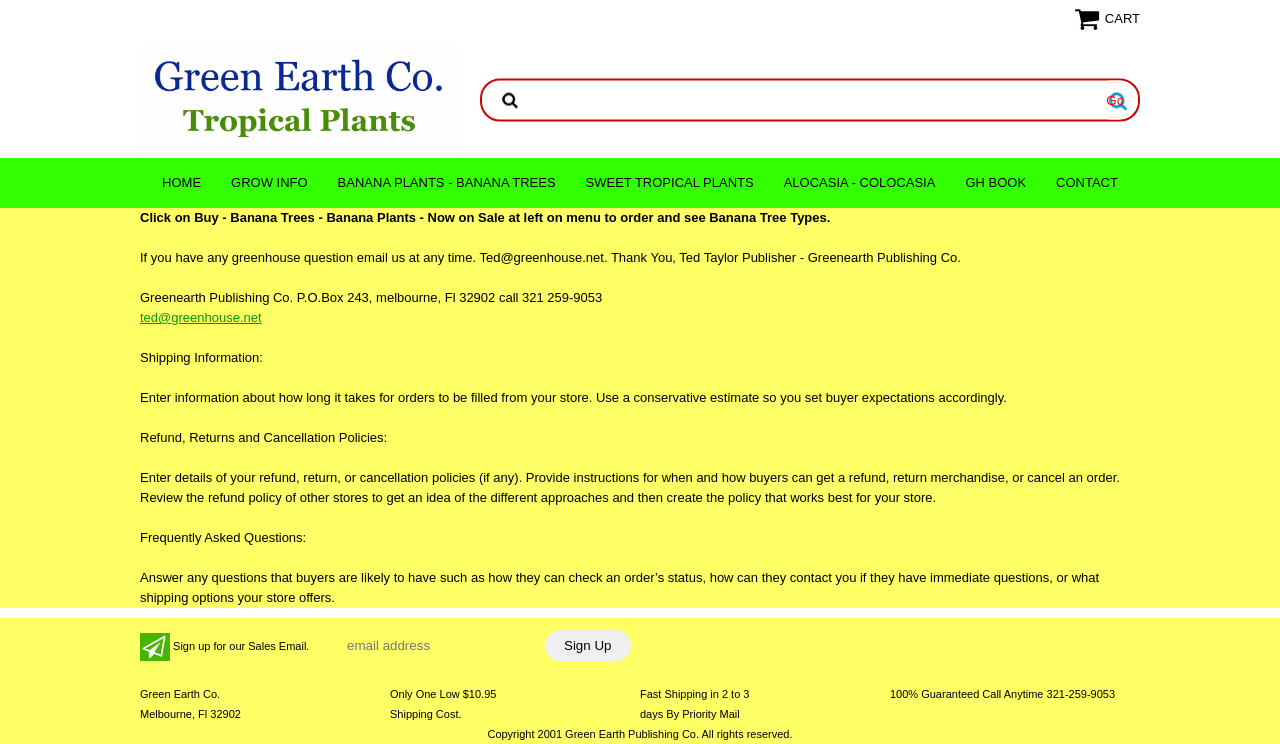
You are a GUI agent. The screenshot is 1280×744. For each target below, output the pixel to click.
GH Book (995, 182)
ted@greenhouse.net (201, 317)
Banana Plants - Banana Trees (447, 182)
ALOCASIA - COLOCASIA (860, 182)
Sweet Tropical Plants (670, 182)
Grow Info (269, 182)
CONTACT (1087, 182)
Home (181, 182)
